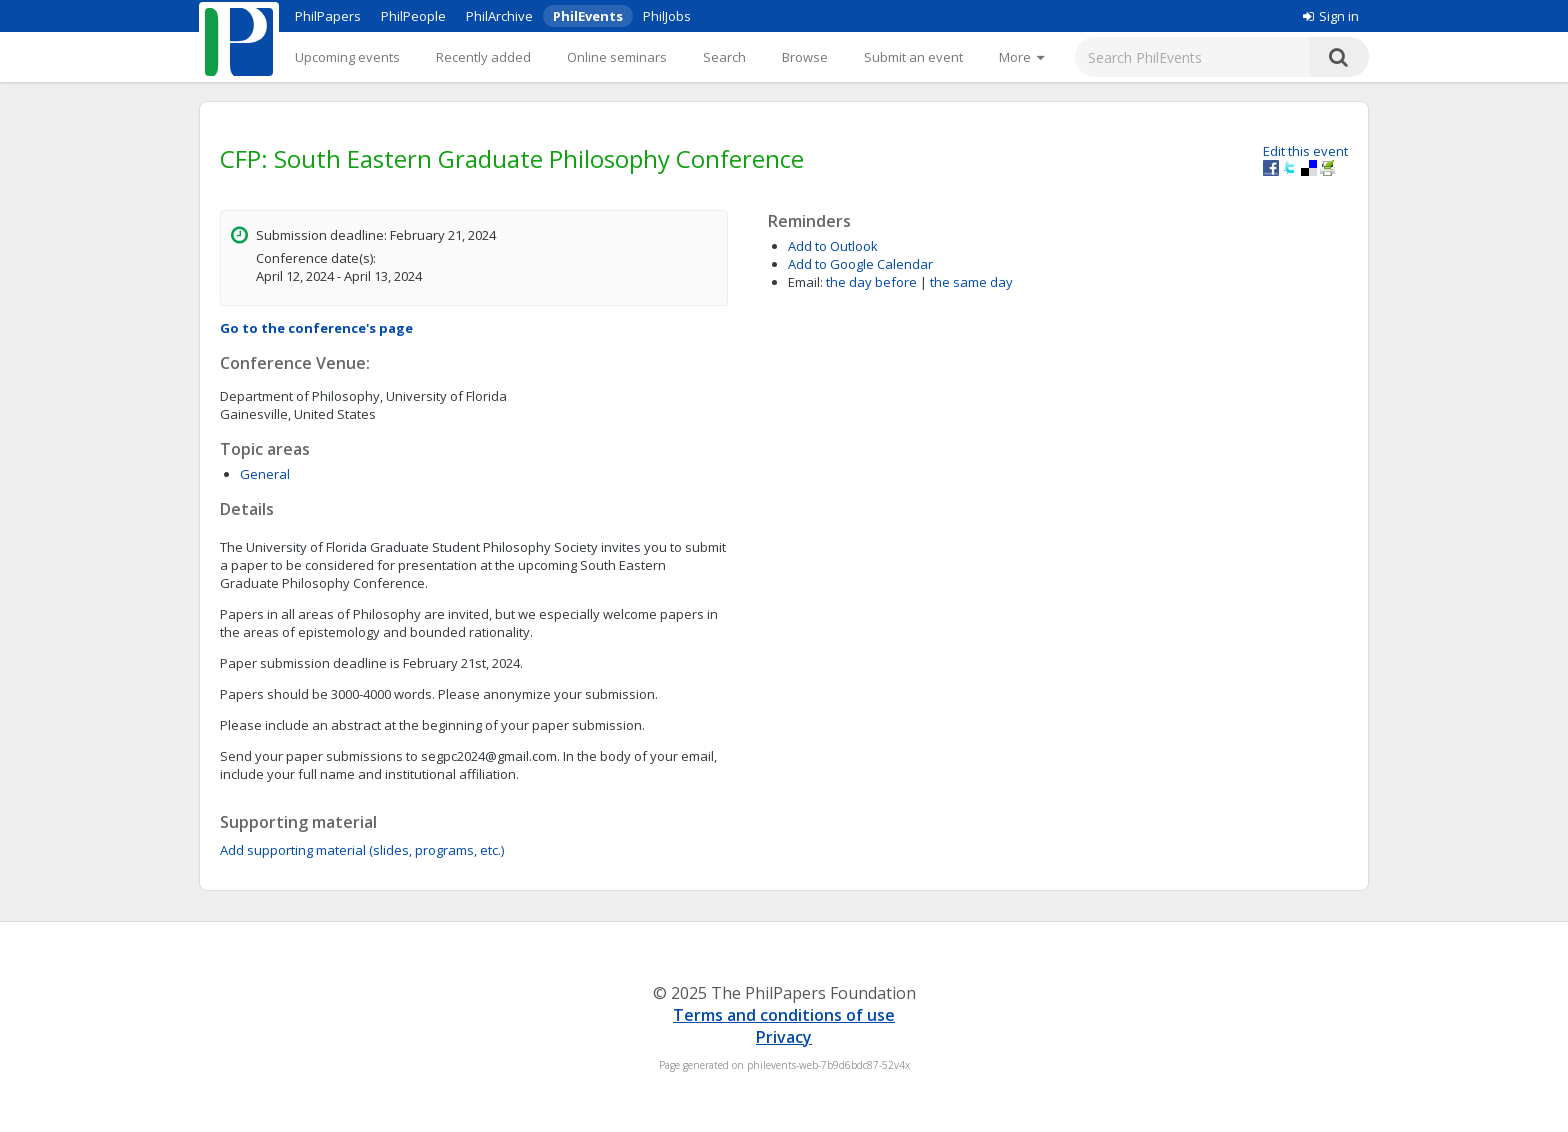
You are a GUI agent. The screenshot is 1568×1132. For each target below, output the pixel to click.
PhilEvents (588, 16)
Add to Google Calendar (860, 264)
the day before (871, 282)
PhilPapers (328, 16)
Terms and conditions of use (784, 1015)
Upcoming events (347, 57)
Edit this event (1305, 151)
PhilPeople (413, 16)
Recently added (483, 57)
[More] (1021, 57)
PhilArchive (499, 16)
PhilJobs (667, 16)
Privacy (784, 1037)
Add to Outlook (833, 246)
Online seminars (617, 57)
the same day (971, 282)
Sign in (1331, 16)
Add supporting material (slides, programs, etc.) (362, 850)
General (265, 474)
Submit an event (913, 57)
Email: (805, 282)
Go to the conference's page (316, 328)
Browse (805, 57)
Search (724, 57)
